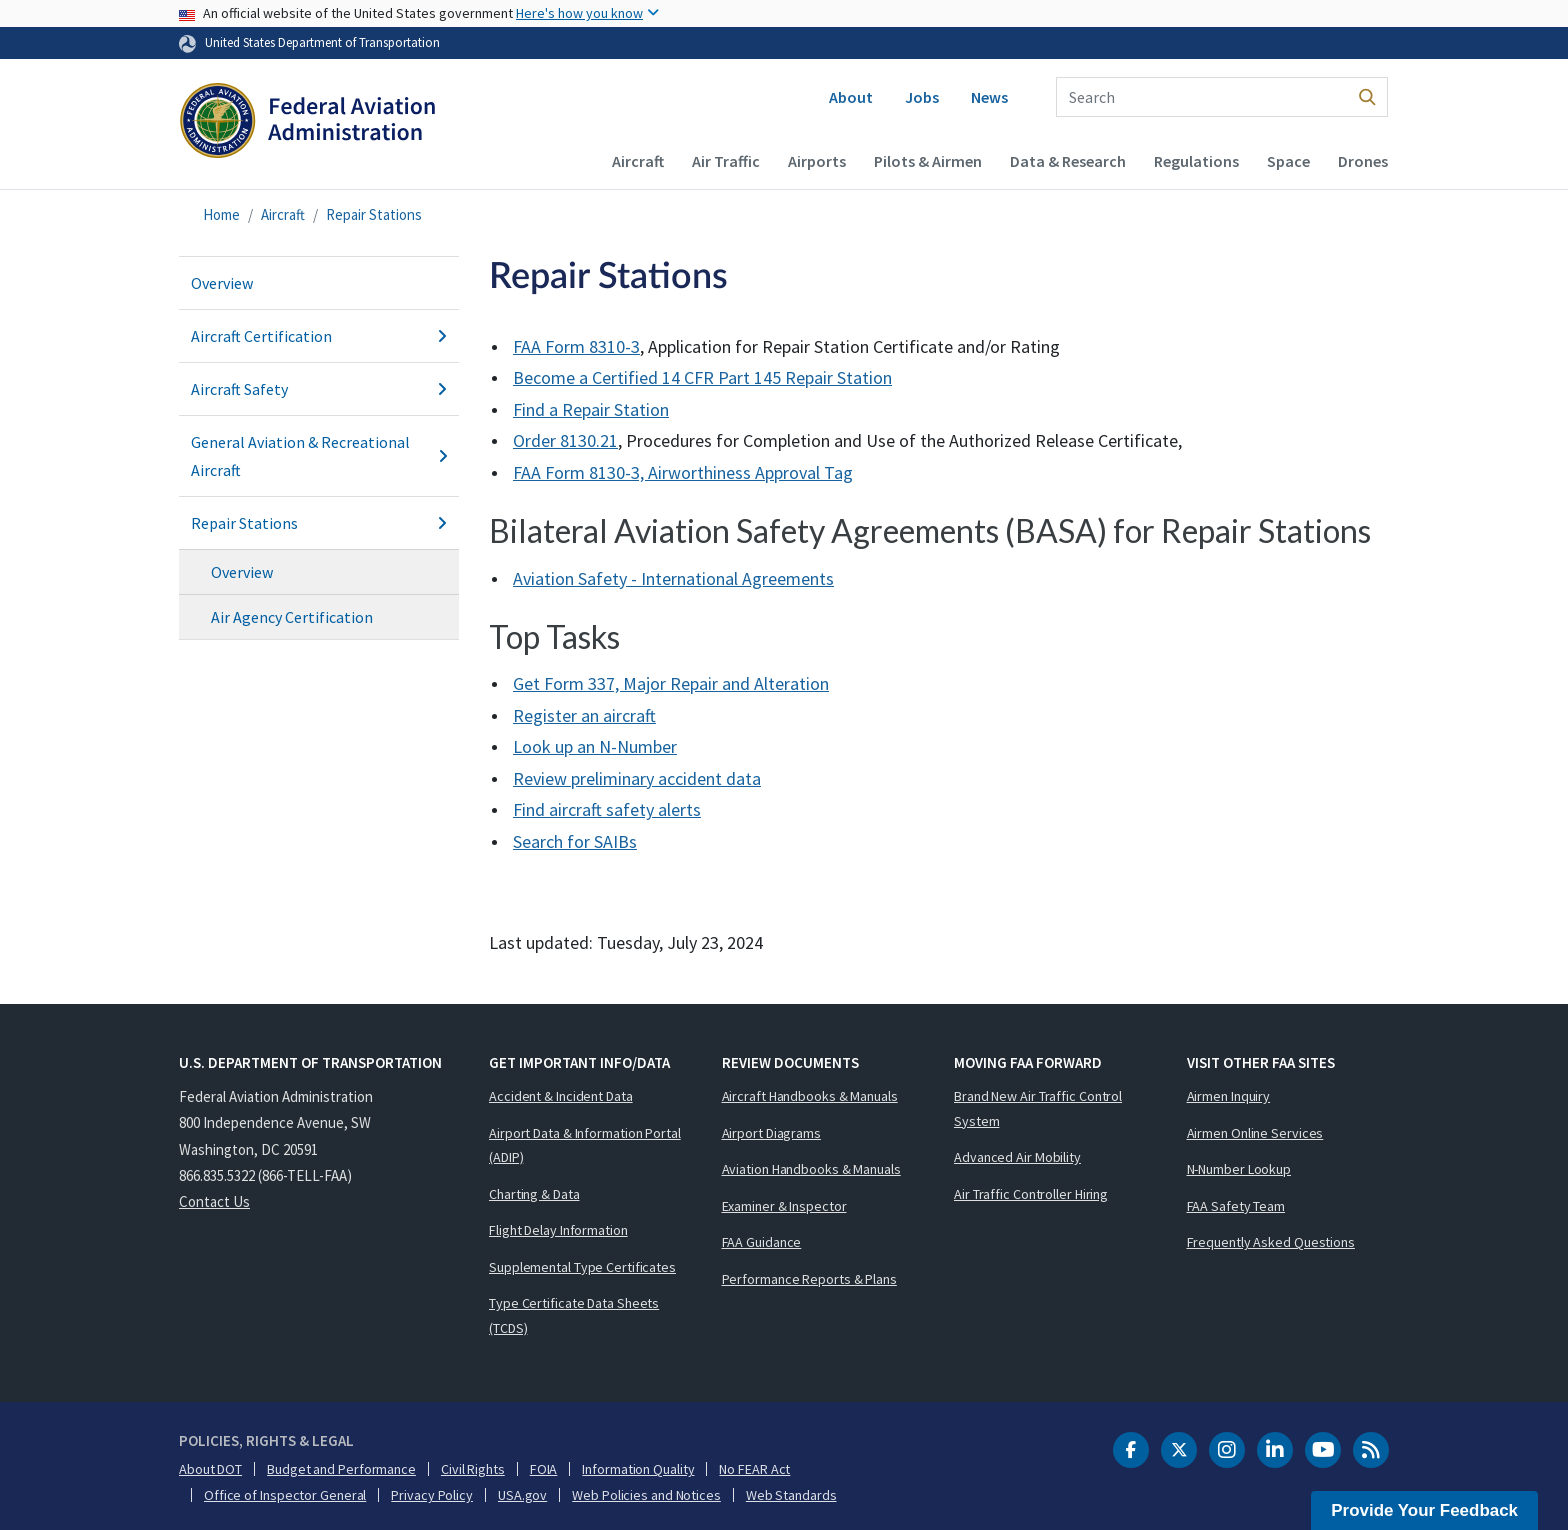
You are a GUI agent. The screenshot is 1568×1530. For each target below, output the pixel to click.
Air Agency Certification (292, 617)
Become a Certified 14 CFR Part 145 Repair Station (702, 377)
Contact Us (214, 1201)
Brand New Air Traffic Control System (1038, 1108)
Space (1288, 161)
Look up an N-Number (595, 746)
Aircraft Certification (319, 336)
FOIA (544, 1469)
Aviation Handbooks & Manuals (811, 1169)
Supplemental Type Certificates (582, 1267)
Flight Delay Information (558, 1230)
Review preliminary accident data (637, 778)
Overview (222, 283)
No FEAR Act (754, 1469)
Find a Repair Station (591, 409)
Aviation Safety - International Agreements (673, 578)
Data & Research (1068, 161)
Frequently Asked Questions (1271, 1242)
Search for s (575, 841)
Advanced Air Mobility (1017, 1157)
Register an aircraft (584, 715)
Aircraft (638, 161)
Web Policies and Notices (646, 1495)
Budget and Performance (341, 1469)
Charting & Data (534, 1194)
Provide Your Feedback (1424, 1510)
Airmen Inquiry (1229, 1096)
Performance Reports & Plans (809, 1279)
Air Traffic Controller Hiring (1031, 1194)
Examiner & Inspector (784, 1206)
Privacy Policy (432, 1495)
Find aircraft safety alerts (607, 809)
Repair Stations (374, 214)
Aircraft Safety (319, 389)
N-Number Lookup (1239, 1169)
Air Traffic (726, 161)
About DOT (210, 1469)
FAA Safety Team (1236, 1206)
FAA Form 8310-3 (576, 346)
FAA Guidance (762, 1242)
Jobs (922, 97)
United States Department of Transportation (322, 42)
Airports (817, 161)
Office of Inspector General (285, 1495)
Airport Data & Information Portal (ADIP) (585, 1145)
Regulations (1196, 161)
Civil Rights (473, 1469)
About (851, 97)
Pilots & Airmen (928, 161)
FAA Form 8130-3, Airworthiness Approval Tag (683, 472)
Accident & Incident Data (561, 1096)
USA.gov (522, 1495)
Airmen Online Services (1255, 1133)
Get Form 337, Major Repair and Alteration (671, 683)
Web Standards (791, 1495)
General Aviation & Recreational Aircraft (319, 456)
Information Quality (638, 1469)
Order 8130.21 (565, 440)
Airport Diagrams (771, 1133)
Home (221, 214)
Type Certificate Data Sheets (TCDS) (574, 1315)
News (989, 97)
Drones (1363, 161)
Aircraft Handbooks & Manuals (810, 1096)
